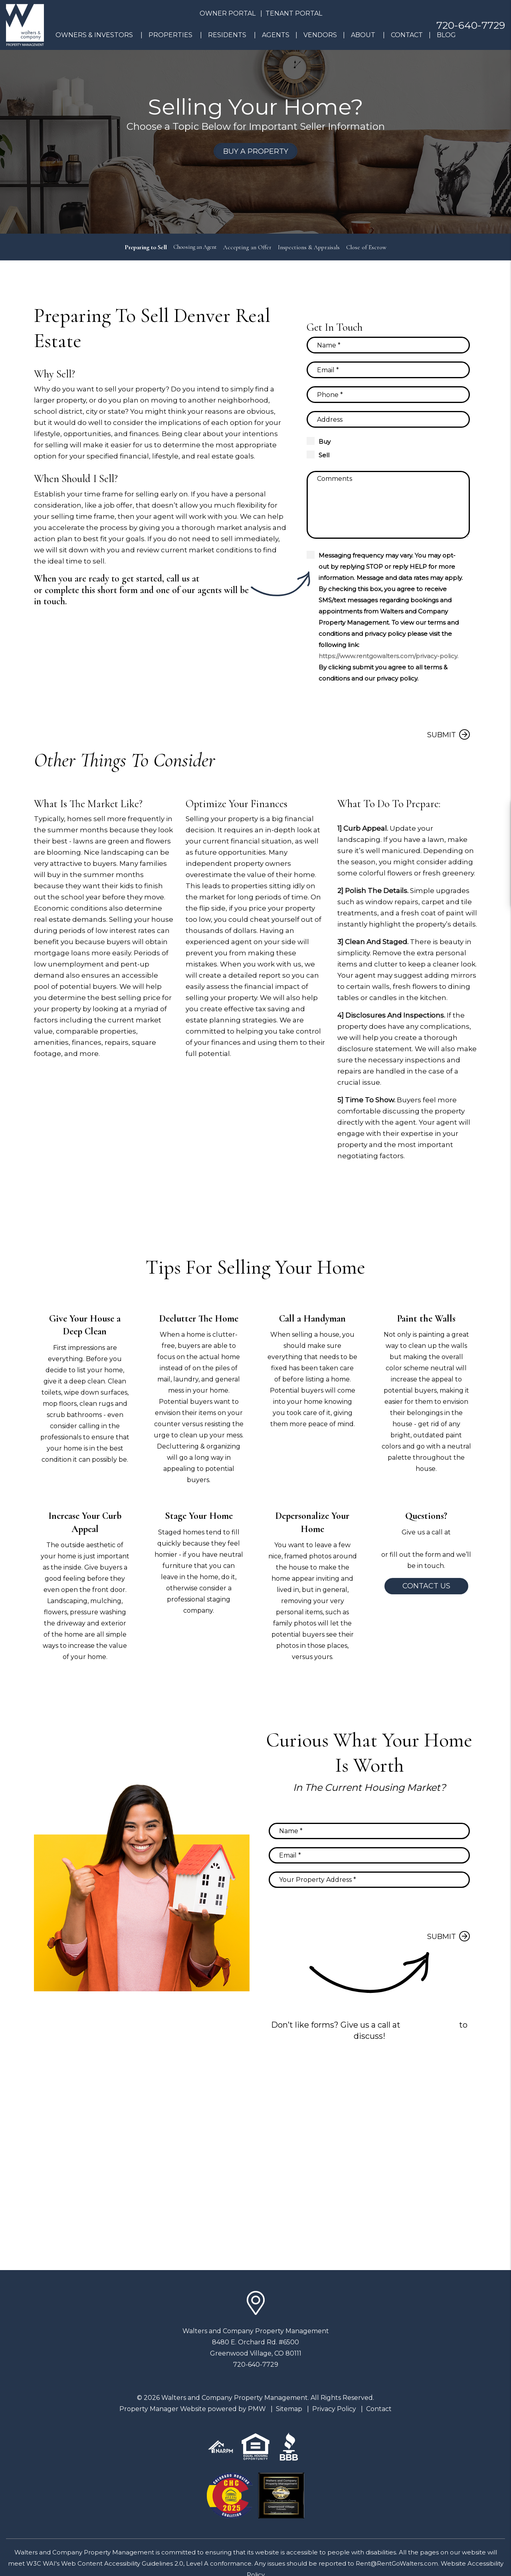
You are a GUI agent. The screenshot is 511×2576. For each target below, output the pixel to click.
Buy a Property (255, 151)
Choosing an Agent (195, 247)
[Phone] (388, 394)
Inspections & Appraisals (311, 247)
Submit (441, 734)
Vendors (320, 35)
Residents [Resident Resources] (227, 35)
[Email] (388, 369)
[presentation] (409, 705)
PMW (257, 2409)
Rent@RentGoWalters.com (397, 2563)
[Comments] (388, 505)
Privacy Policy (334, 2409)
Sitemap (289, 2409)
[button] (497, 812)
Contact (407, 35)
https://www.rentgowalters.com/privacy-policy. (388, 656)
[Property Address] (388, 419)
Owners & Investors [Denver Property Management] (94, 35)
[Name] (388, 345)
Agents (275, 35)
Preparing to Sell (143, 247)
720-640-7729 (470, 25)
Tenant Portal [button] (293, 13)
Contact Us (426, 1586)
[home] (25, 24)
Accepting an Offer (249, 247)
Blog (446, 35)
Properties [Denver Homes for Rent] (170, 35)
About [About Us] (363, 35)
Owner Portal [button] (228, 13)
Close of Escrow (368, 247)
